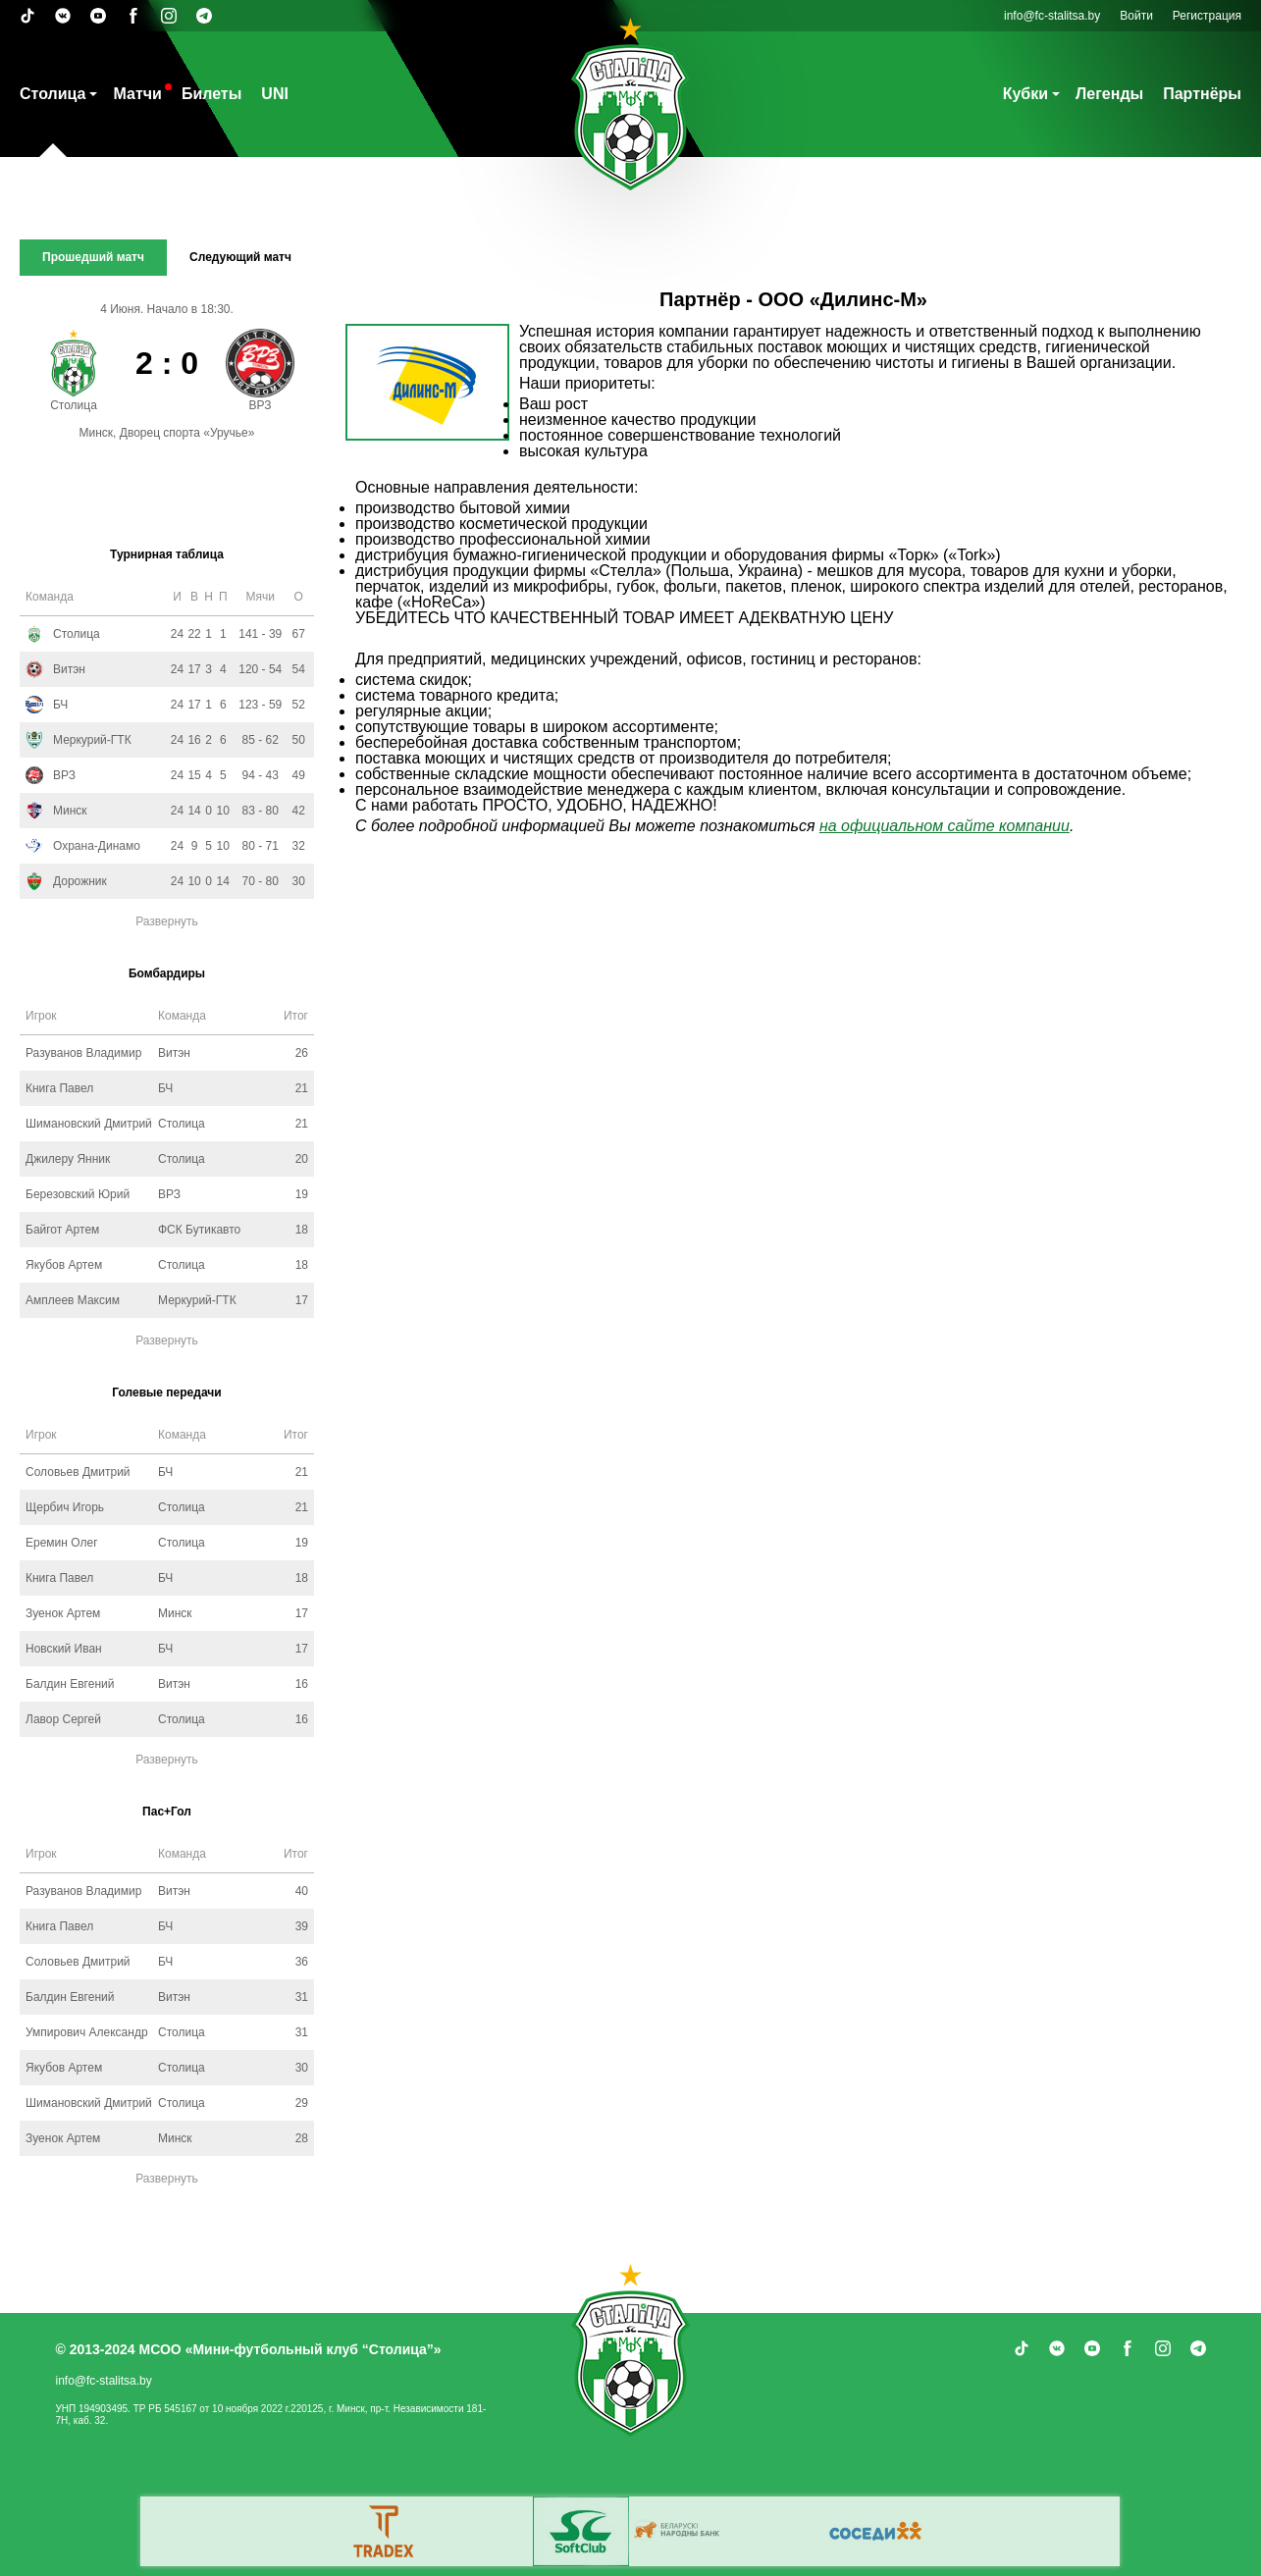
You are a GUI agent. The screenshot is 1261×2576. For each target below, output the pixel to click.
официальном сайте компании (955, 825)
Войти (1136, 16)
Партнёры (1202, 93)
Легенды (1109, 93)
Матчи (137, 93)
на (830, 825)
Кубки (1025, 93)
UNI (275, 93)
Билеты (211, 93)
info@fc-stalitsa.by (1052, 16)
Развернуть (166, 921)
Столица (52, 93)
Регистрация (1207, 16)
